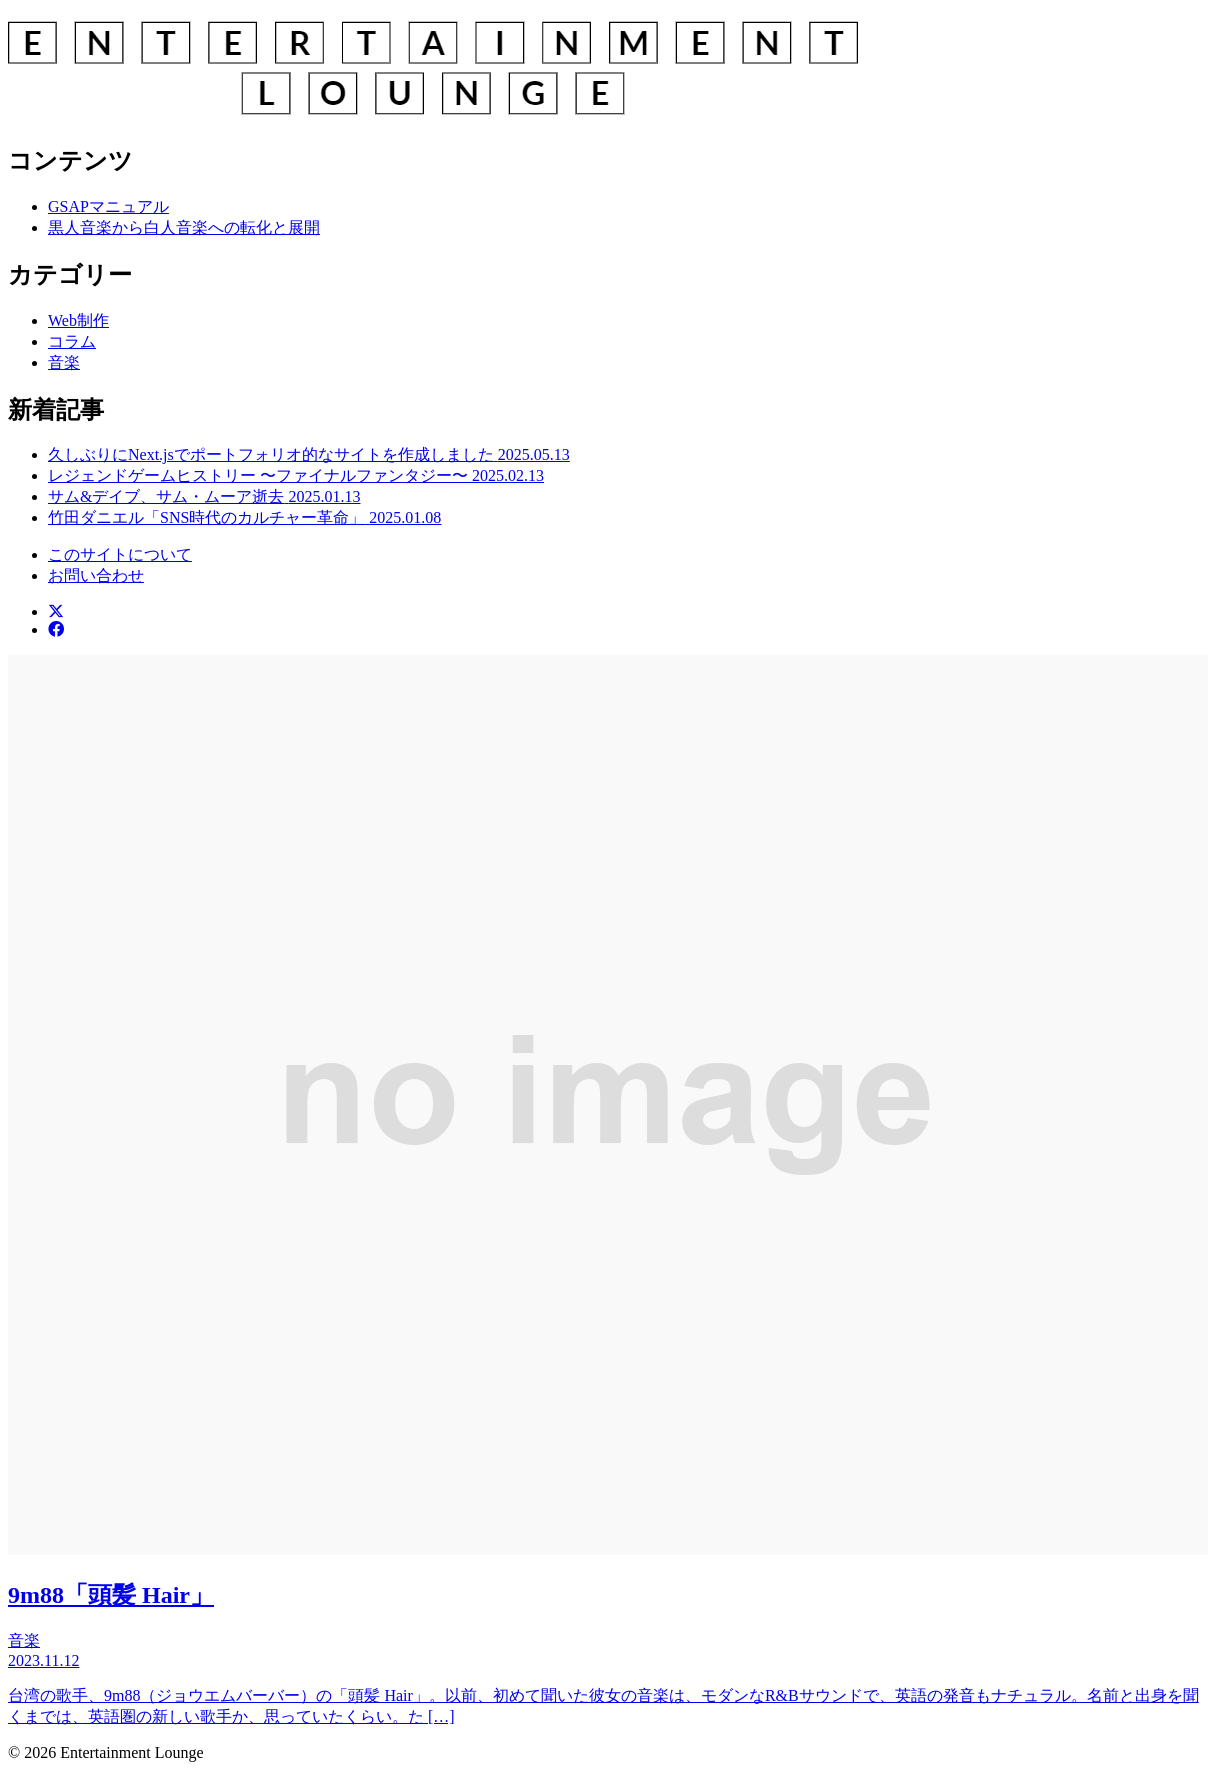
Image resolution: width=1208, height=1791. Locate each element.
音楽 (64, 362)
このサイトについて (120, 554)
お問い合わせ (96, 575)
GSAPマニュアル (108, 206)
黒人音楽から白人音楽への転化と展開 (184, 227)
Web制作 (78, 320)
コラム (72, 341)
